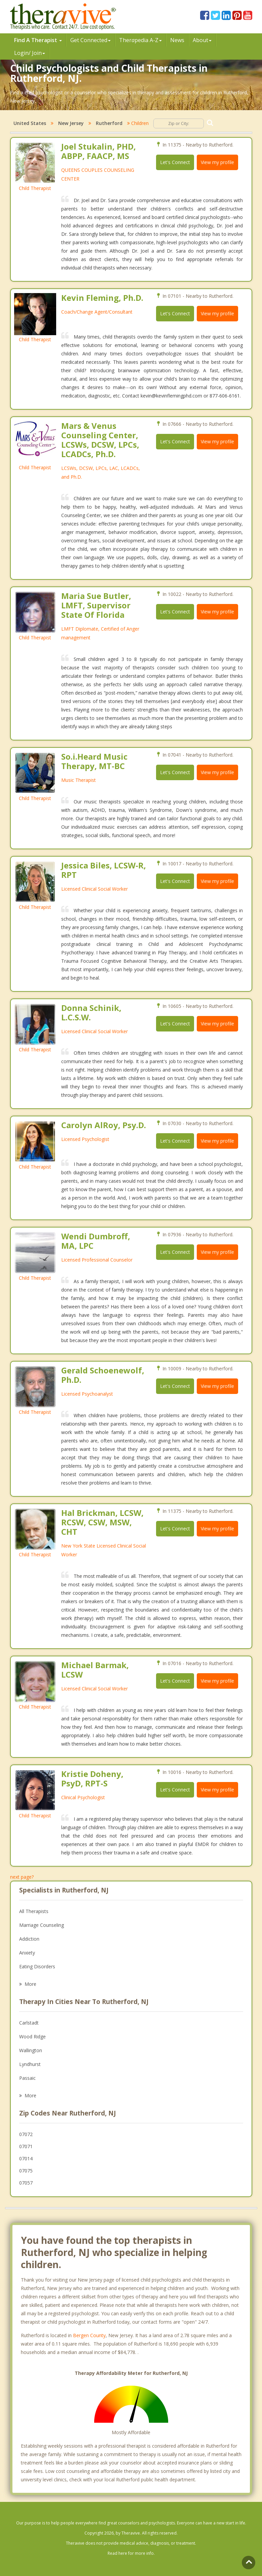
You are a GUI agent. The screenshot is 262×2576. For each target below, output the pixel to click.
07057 (26, 2183)
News (177, 40)
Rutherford (109, 123)
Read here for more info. (131, 2553)
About (202, 40)
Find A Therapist (38, 40)
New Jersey (71, 123)
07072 (26, 2134)
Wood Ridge (32, 2036)
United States (29, 123)
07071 (26, 2146)
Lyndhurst (30, 2064)
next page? (22, 1877)
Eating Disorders (37, 1966)
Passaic (27, 2078)
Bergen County (89, 2335)
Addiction (29, 1939)
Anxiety (27, 1952)
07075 (26, 2170)
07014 (26, 2158)
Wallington (30, 2050)
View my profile (217, 162)
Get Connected (90, 40)
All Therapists (33, 1911)
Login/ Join (29, 53)
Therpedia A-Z (140, 40)
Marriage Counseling (41, 1925)
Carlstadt (29, 2023)
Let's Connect (175, 162)
